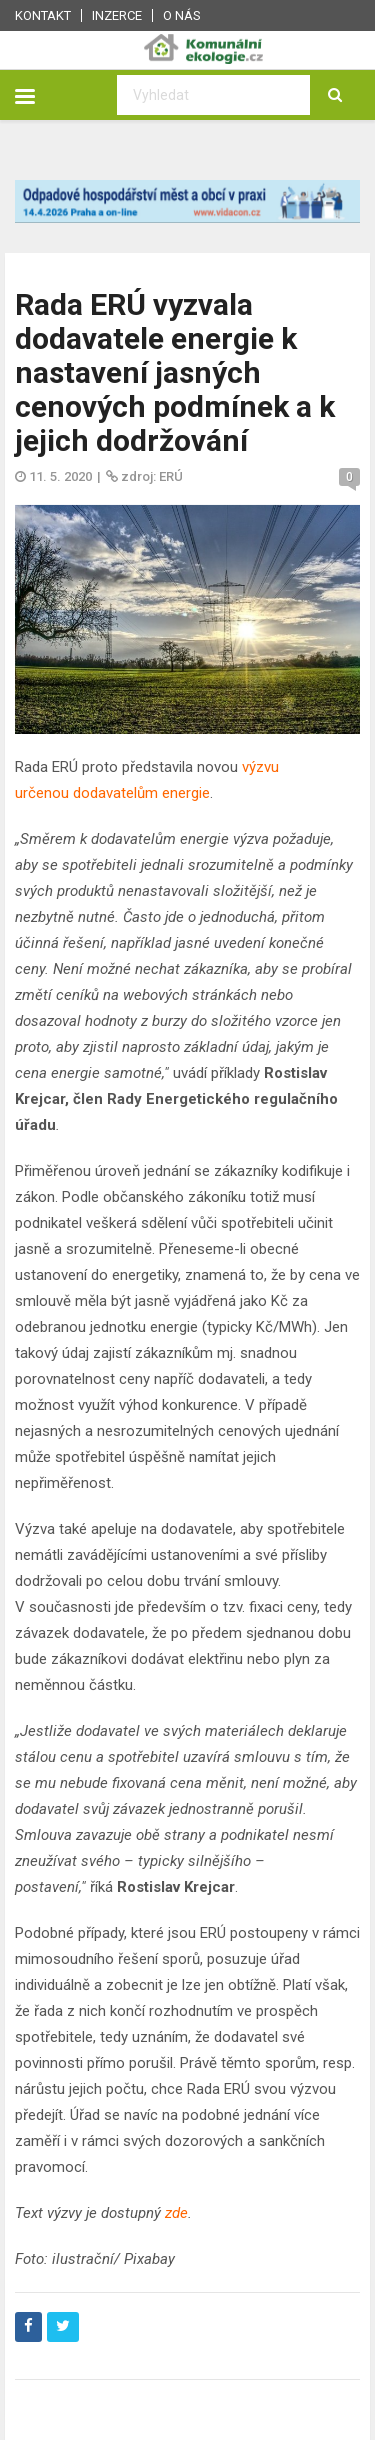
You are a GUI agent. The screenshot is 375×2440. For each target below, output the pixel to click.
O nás (182, 15)
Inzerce (117, 15)
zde (176, 2213)
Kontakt (43, 15)
